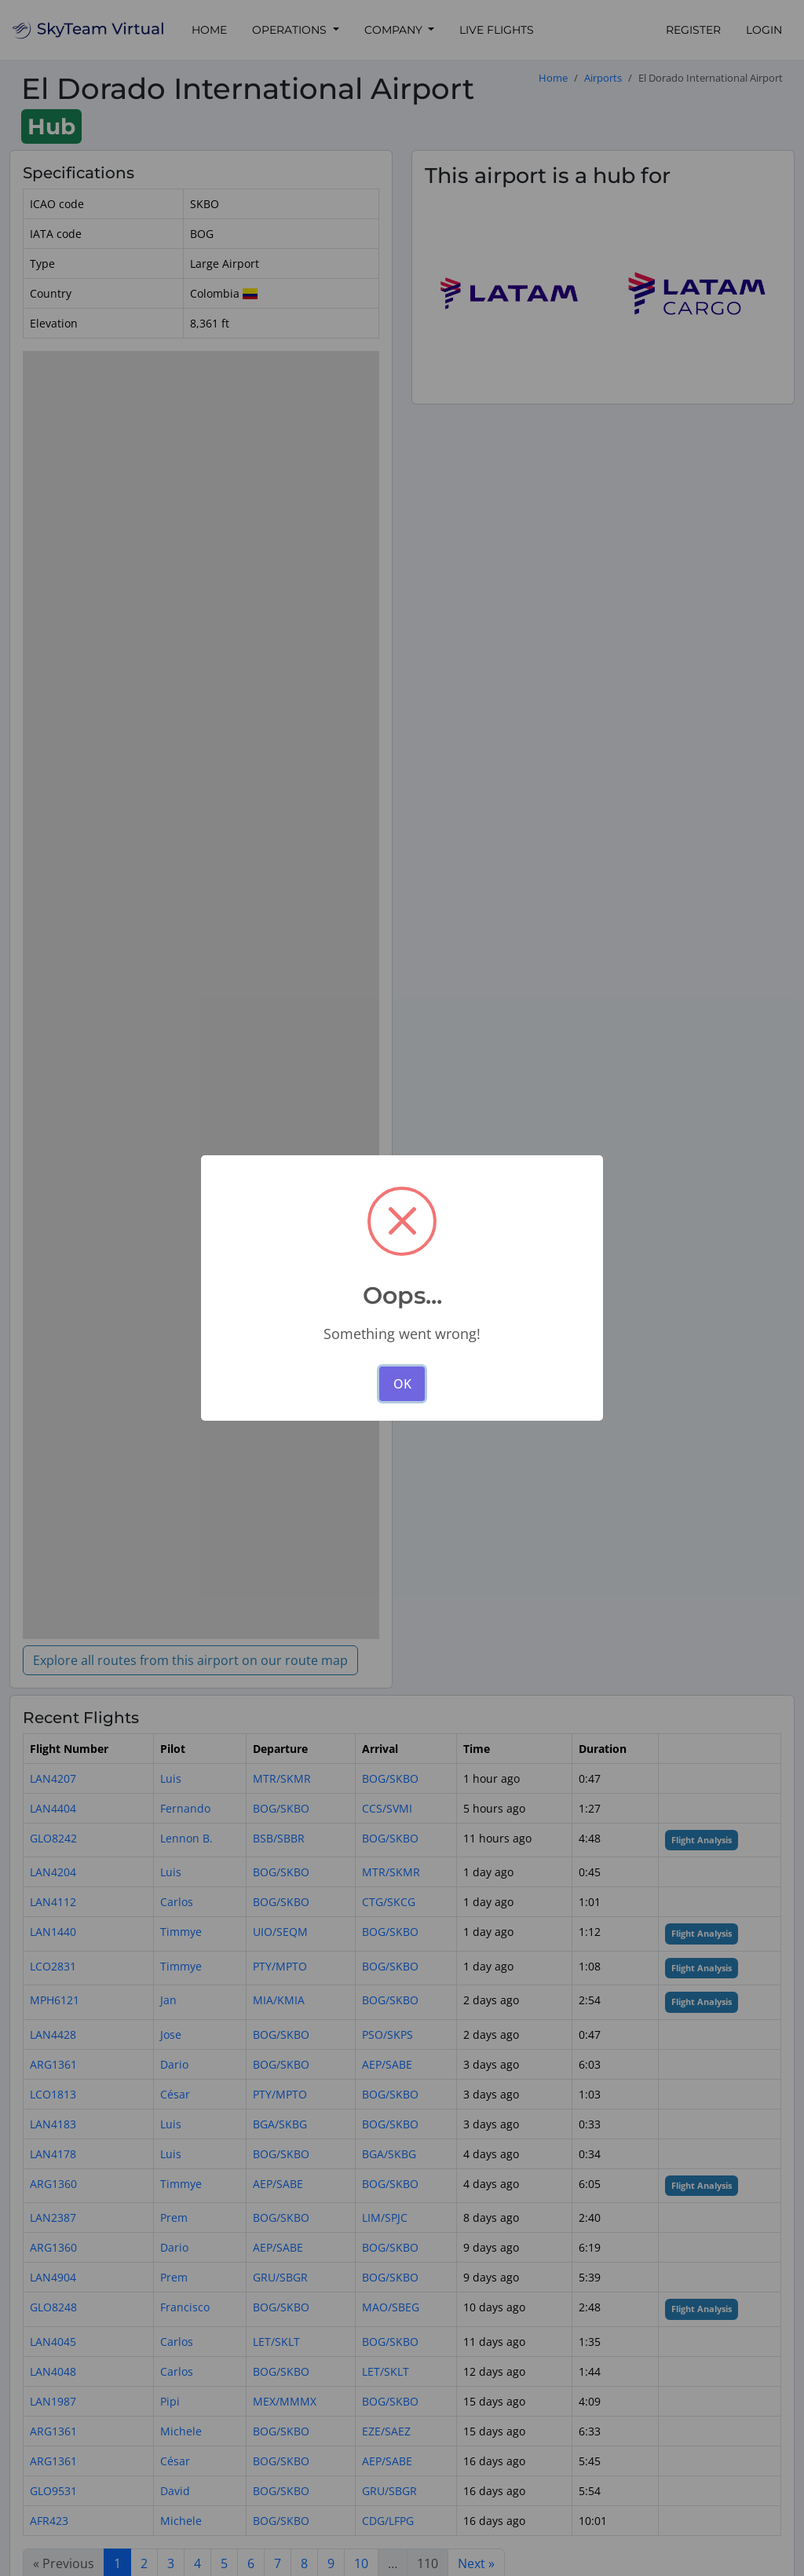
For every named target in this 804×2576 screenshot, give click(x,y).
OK (402, 1383)
